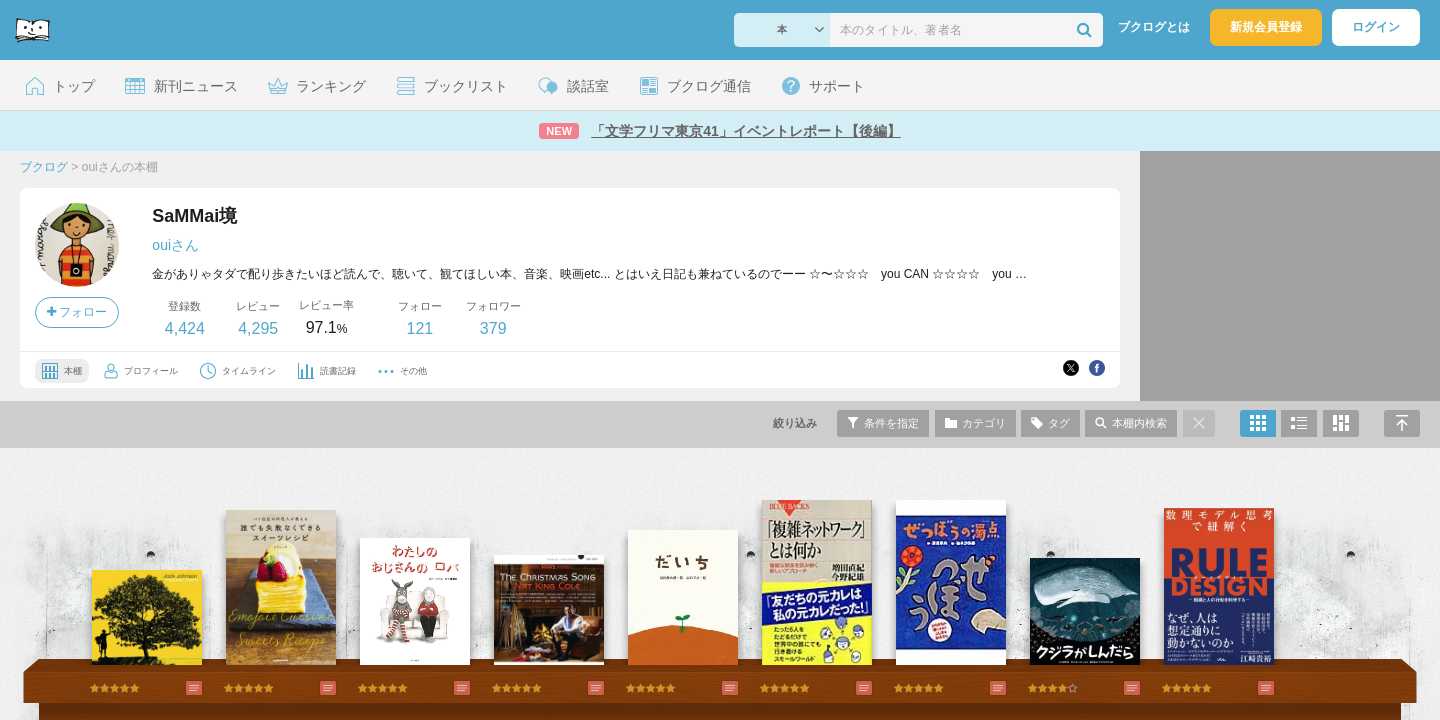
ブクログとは (1154, 27)
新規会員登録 (1266, 27)
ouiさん (175, 245)
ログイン (1376, 27)
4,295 (258, 328)
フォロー (77, 312)
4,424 (185, 328)
